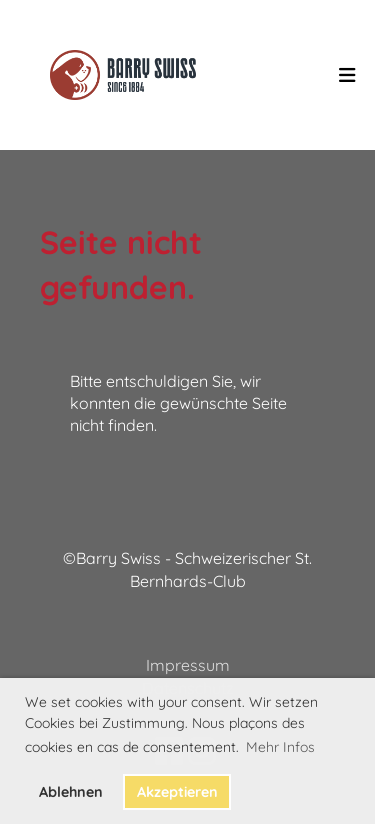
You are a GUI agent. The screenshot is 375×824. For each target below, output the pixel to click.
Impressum (188, 665)
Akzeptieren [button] (177, 792)
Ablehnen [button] (71, 792)
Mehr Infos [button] (280, 747)
